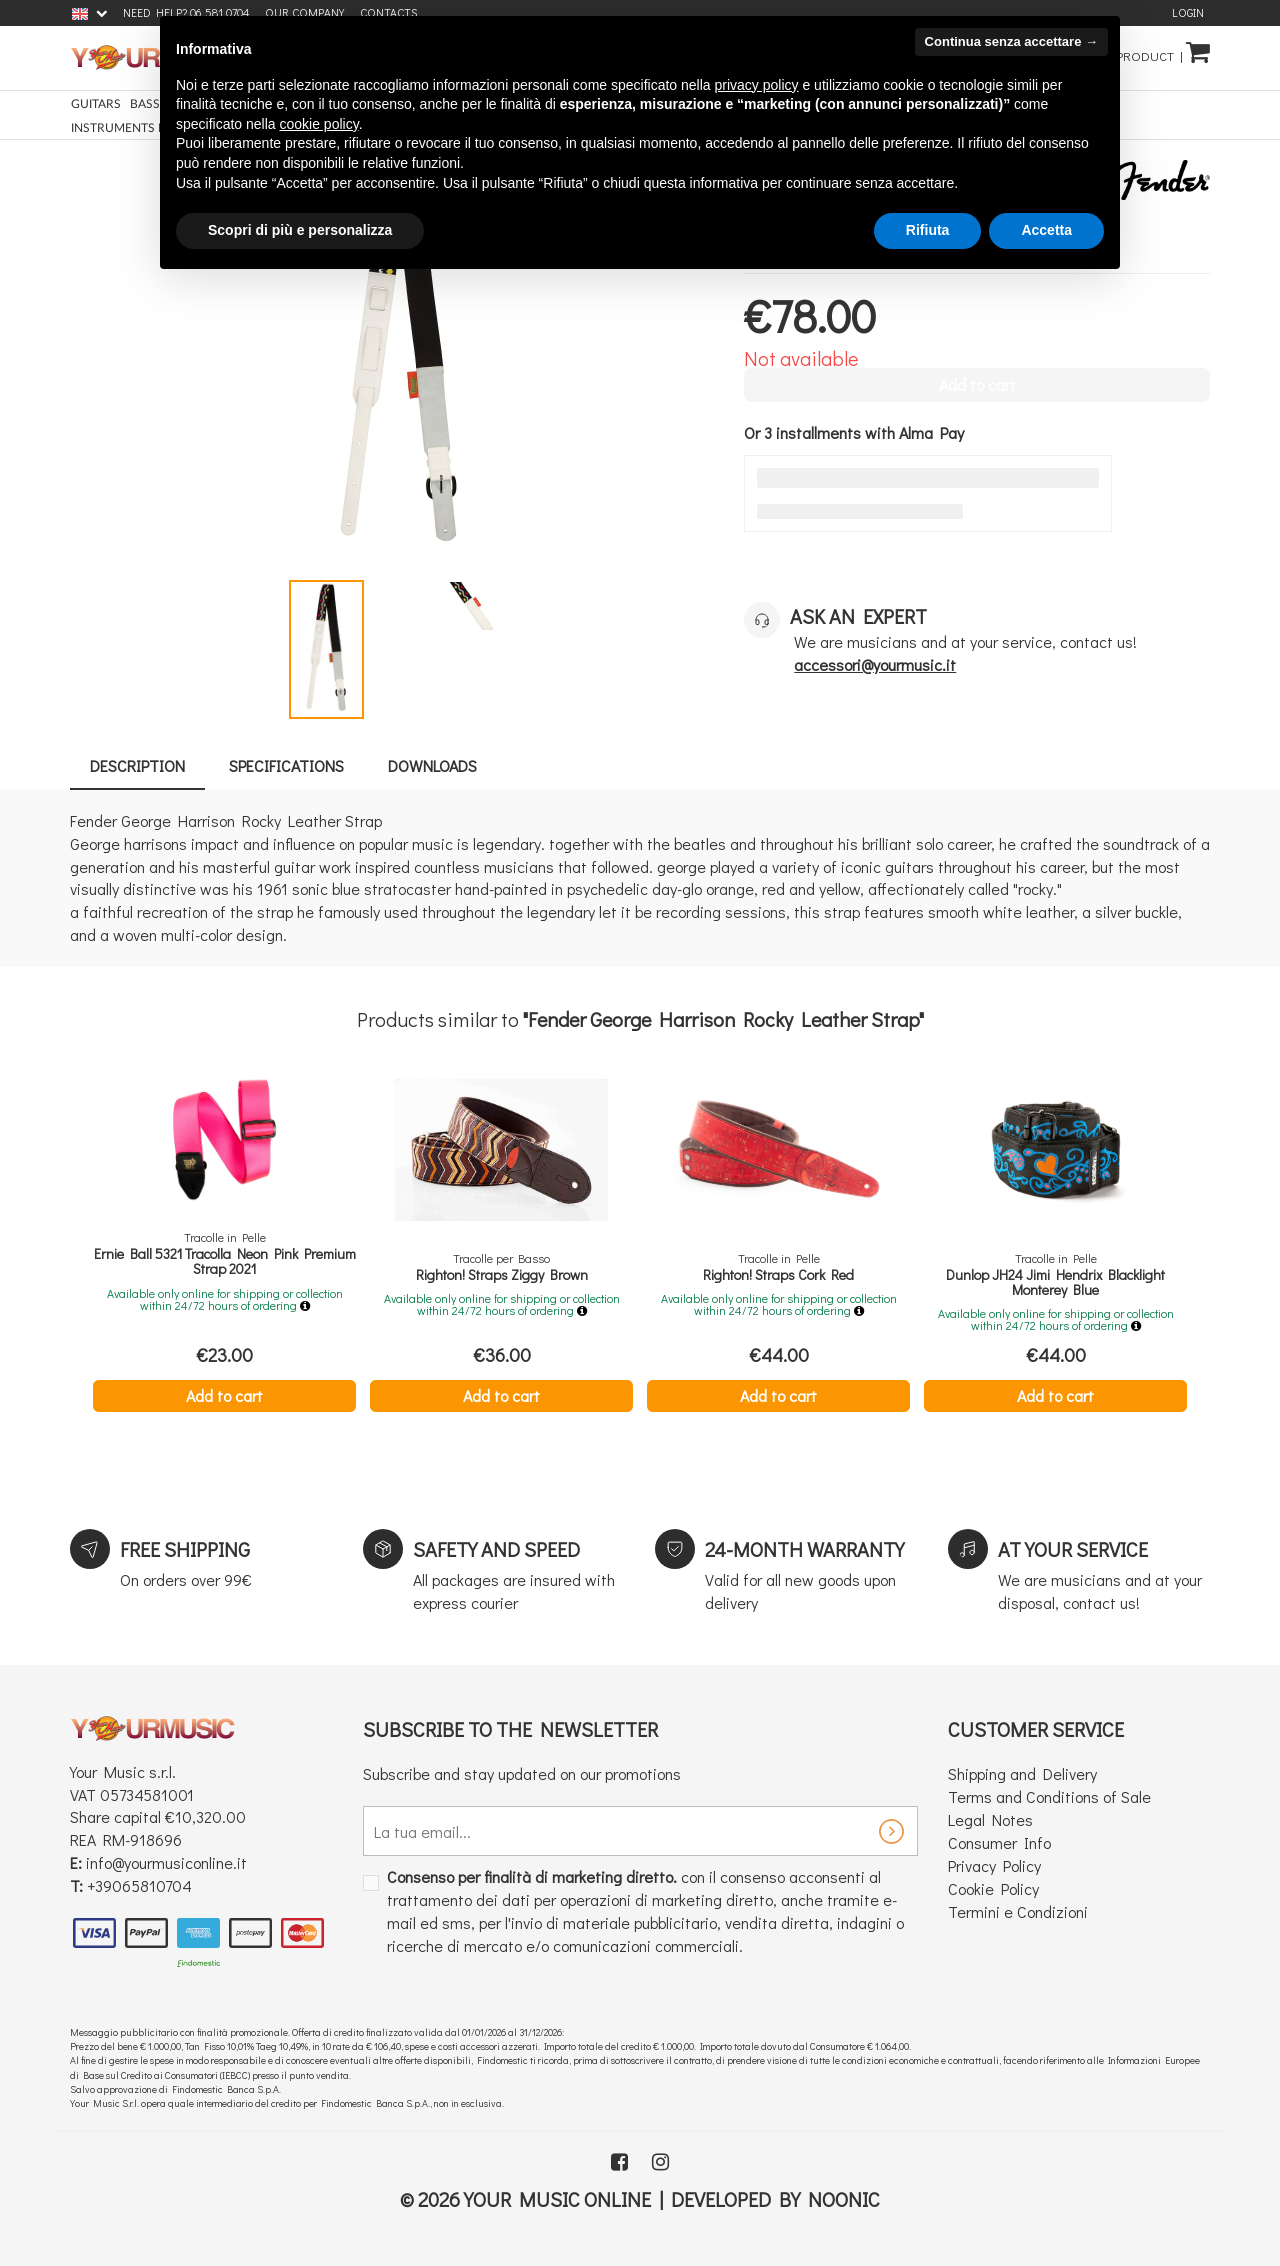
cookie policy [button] (319, 124)
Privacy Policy (994, 1865)
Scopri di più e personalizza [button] (300, 230)
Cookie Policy (993, 1888)
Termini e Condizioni (1018, 1911)
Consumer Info (999, 1842)
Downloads (432, 765)
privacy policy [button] (757, 85)
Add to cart (224, 1395)
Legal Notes (990, 1819)
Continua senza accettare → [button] (1011, 41)
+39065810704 (139, 1885)
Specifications (286, 765)
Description (137, 765)
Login (1188, 12)
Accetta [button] (1046, 230)
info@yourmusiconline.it (166, 1862)
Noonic (844, 2199)
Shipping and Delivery (1022, 1773)
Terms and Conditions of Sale (1049, 1796)
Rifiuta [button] (928, 230)
